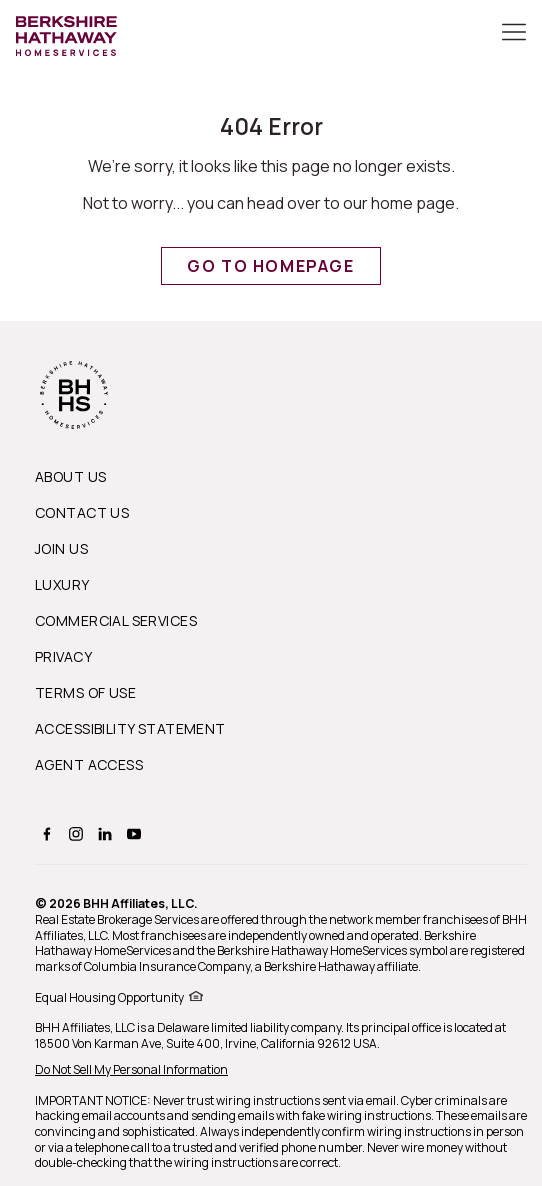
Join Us (61, 548)
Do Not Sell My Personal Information (131, 1069)
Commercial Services (116, 620)
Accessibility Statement (130, 728)
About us (70, 476)
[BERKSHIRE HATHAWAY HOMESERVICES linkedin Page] (102, 833)
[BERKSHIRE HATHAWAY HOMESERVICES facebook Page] (44, 833)
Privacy (63, 656)
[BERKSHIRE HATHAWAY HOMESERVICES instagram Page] (73, 833)
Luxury (62, 584)
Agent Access (89, 764)
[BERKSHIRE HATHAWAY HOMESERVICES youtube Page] (131, 833)
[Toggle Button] (514, 34)
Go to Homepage (270, 266)
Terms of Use (85, 692)
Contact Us (82, 512)
